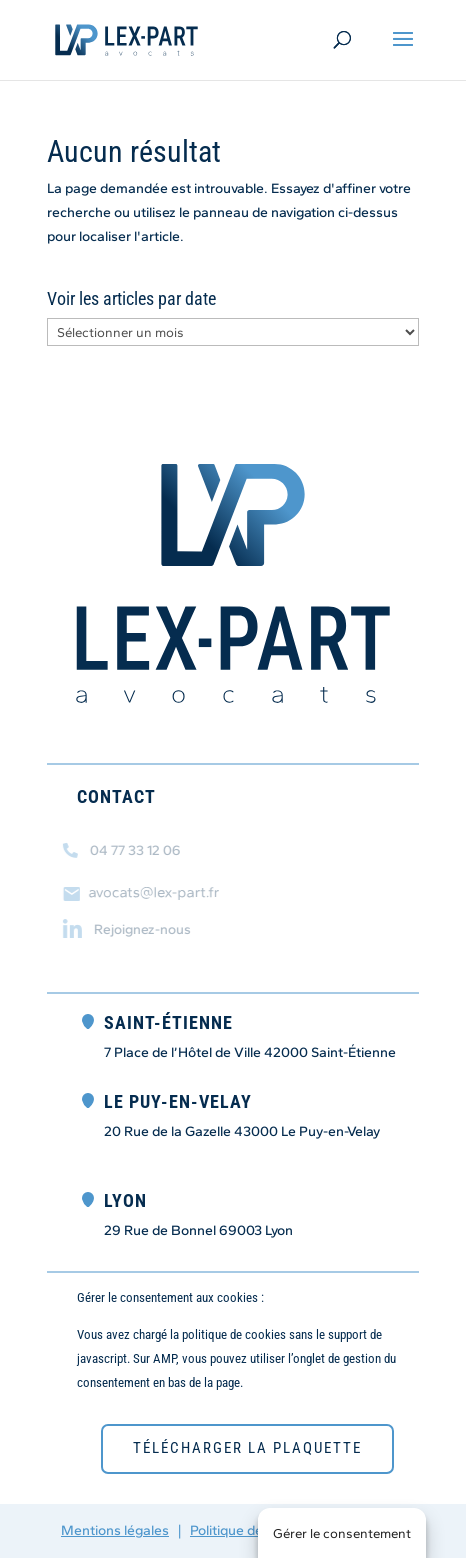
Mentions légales (115, 1530)
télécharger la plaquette (247, 1448)
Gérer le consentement (342, 1533)
